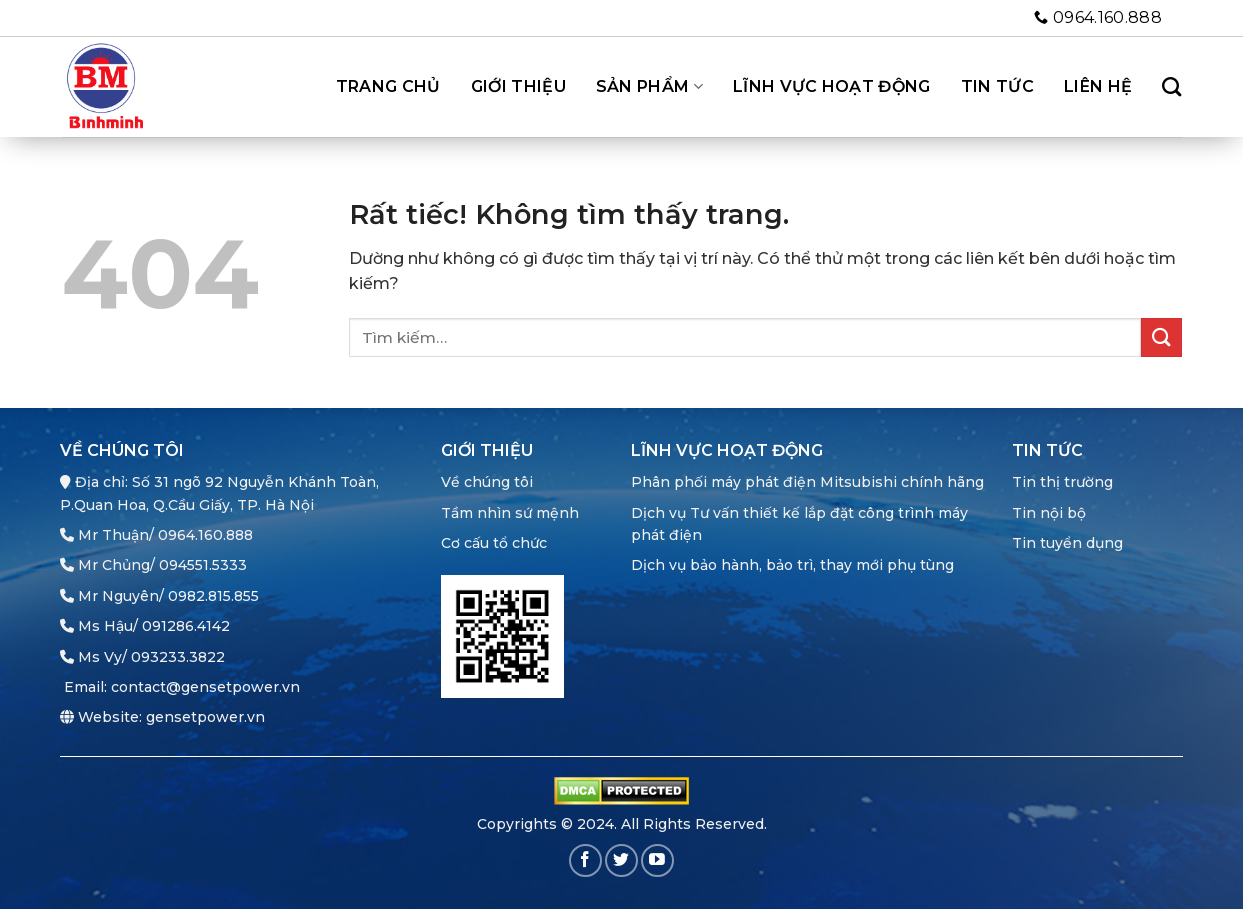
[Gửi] (1161, 337)
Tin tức (997, 86)
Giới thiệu (518, 86)
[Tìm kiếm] (1171, 86)
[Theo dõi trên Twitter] (621, 860)
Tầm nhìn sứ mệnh (510, 513)
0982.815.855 (213, 596)
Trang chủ (388, 86)
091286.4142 (186, 626)
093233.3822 (178, 657)
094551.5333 (203, 565)
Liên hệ (1098, 86)
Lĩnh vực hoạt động (832, 86)
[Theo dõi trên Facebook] (585, 860)
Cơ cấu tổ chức (494, 543)
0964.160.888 (205, 535)
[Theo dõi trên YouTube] (657, 860)
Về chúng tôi (487, 482)
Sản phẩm (649, 87)
